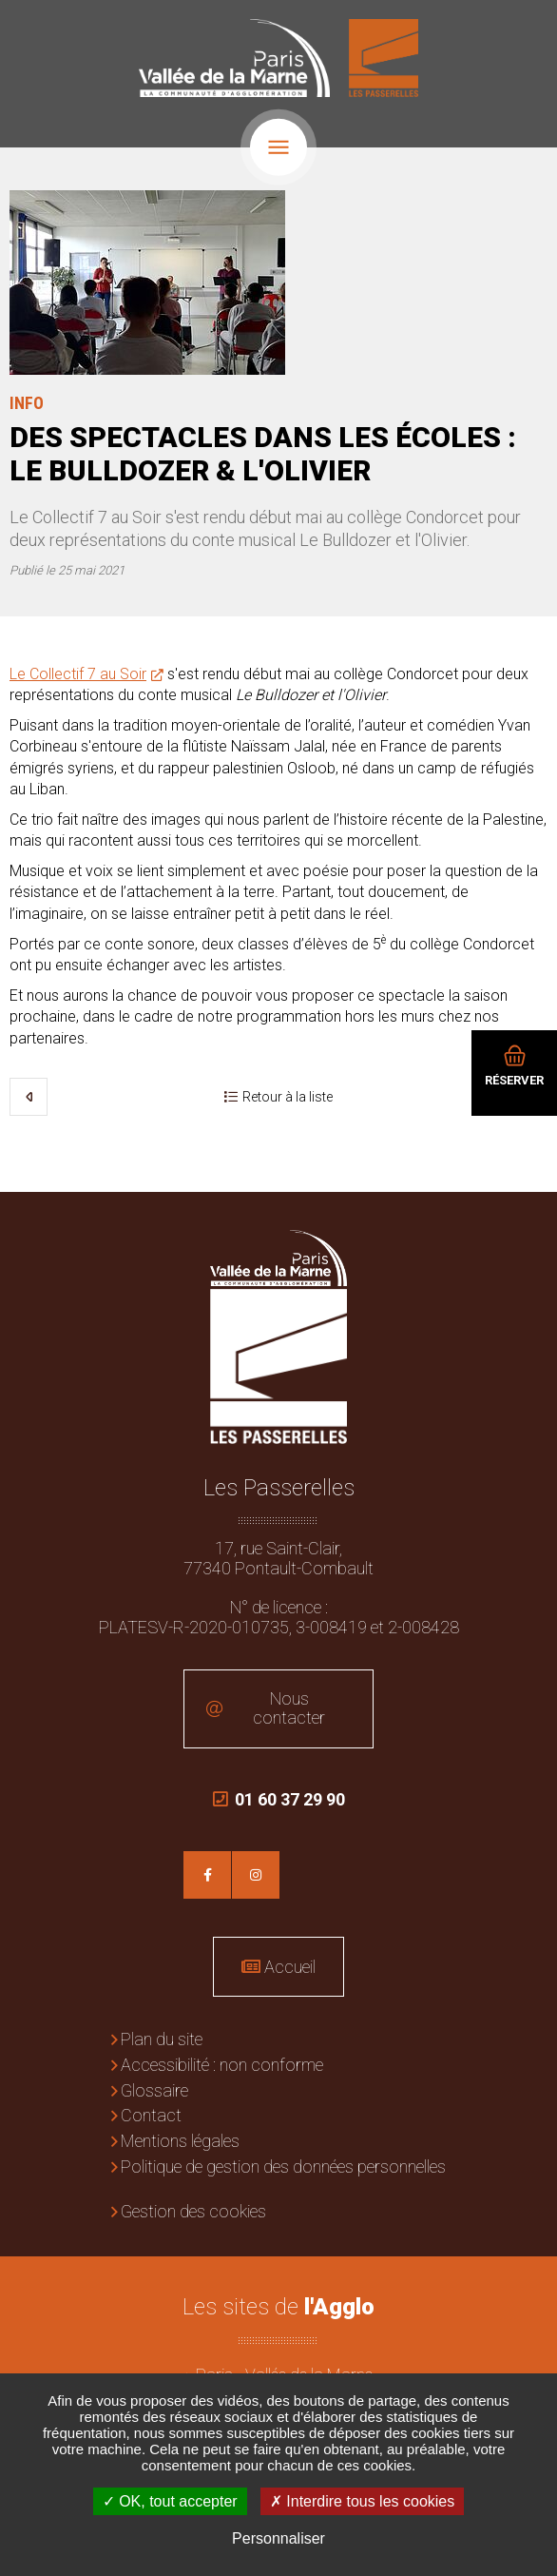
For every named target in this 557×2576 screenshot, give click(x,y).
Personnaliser (278, 2538)
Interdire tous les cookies (362, 2501)
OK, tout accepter (170, 2501)
